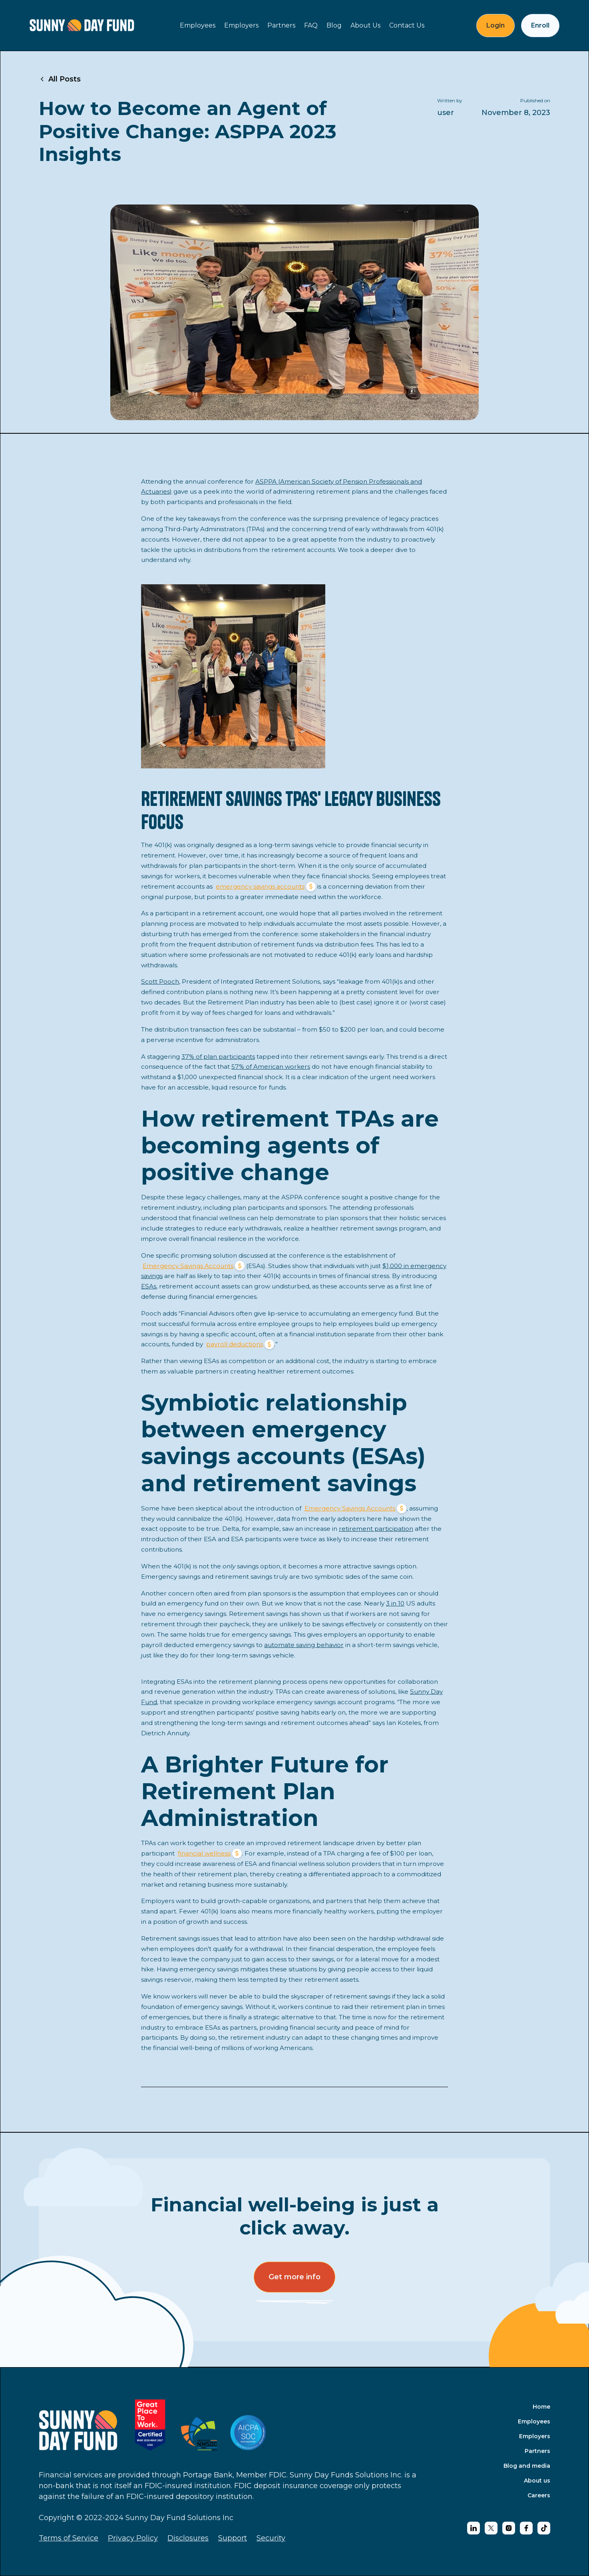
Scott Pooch (160, 981)
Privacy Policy (133, 2538)
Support (232, 2538)
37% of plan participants (218, 1056)
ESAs (148, 1286)
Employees (197, 25)
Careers (538, 2495)
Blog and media (526, 2465)
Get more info (294, 2276)
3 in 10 (395, 1603)
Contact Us (406, 25)
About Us (365, 25)
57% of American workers (270, 1066)
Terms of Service (68, 2538)
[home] (82, 25)
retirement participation (376, 1528)
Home (541, 2406)
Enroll (540, 25)
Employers (241, 25)
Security (271, 2538)
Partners (281, 25)
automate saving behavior (304, 1645)
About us (537, 2480)
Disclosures (188, 2538)
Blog (334, 25)
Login (495, 25)
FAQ (311, 25)
